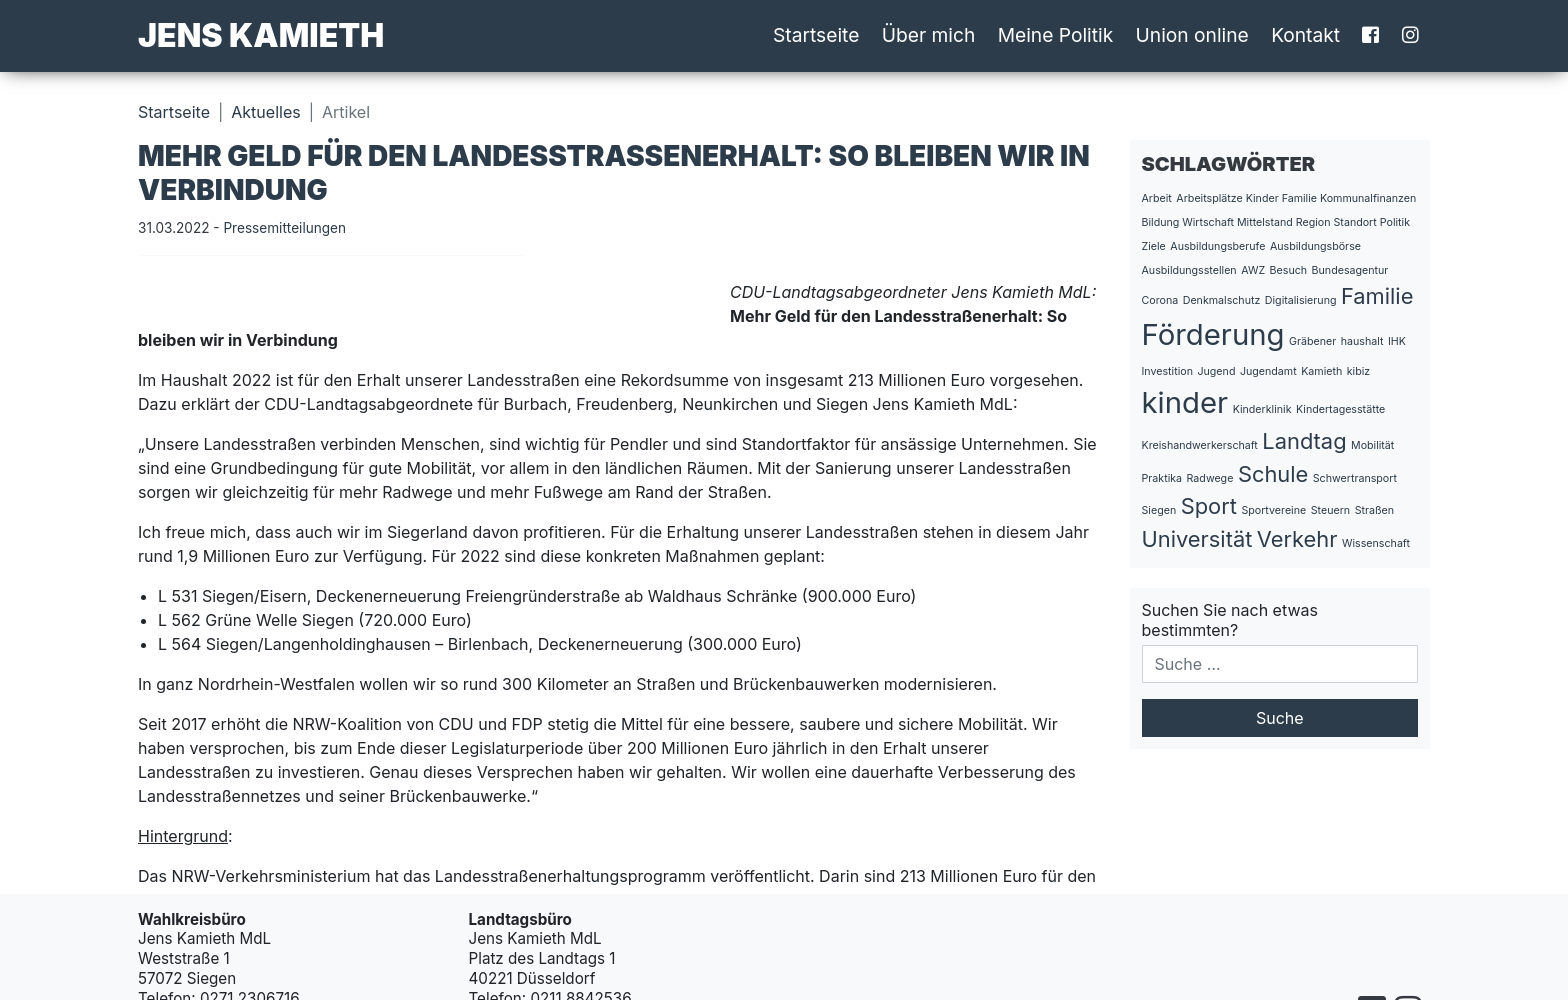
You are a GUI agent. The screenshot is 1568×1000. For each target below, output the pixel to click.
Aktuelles (265, 112)
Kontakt (1305, 35)
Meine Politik (1056, 35)
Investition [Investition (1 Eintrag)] (1167, 371)
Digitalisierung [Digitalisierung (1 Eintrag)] (1301, 300)
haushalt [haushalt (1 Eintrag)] (1362, 341)
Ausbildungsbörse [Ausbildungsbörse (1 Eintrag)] (1315, 246)
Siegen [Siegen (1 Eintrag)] (1159, 510)
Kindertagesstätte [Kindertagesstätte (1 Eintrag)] (1340, 409)
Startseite (816, 35)
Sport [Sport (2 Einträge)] (1209, 506)
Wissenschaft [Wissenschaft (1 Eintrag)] (1376, 543)
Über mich (929, 35)
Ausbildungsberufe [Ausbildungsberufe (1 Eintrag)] (1217, 246)
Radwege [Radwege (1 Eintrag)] (1210, 478)
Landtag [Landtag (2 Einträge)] (1304, 441)
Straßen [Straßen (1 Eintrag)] (1374, 510)
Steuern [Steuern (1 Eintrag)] (1330, 510)
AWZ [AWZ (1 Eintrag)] (1253, 270)
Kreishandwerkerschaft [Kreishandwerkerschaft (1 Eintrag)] (1200, 445)
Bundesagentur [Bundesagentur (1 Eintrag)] (1350, 270)
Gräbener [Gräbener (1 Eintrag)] (1312, 341)
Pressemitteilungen (284, 228)
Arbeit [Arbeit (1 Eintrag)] (1157, 198)
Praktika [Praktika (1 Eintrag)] (1162, 478)
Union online (1192, 35)
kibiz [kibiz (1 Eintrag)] (1358, 371)
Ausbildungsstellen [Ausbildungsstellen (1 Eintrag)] (1189, 270)
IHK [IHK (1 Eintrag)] (1397, 341)
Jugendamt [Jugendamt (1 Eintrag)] (1268, 371)
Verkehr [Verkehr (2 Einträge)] (1297, 539)
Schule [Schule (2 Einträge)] (1273, 474)
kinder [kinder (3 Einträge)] (1185, 402)
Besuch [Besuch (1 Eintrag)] (1289, 270)
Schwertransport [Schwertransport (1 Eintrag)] (1355, 478)
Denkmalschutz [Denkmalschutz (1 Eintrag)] (1222, 300)
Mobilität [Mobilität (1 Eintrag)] (1372, 445)
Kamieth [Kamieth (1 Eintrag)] (1321, 371)
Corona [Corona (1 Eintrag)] (1160, 300)
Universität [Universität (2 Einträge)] (1197, 539)
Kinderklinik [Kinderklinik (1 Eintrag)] (1262, 409)
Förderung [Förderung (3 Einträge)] (1213, 334)
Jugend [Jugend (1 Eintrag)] (1216, 371)
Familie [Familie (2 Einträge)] (1377, 296)
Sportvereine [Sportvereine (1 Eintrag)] (1273, 510)
